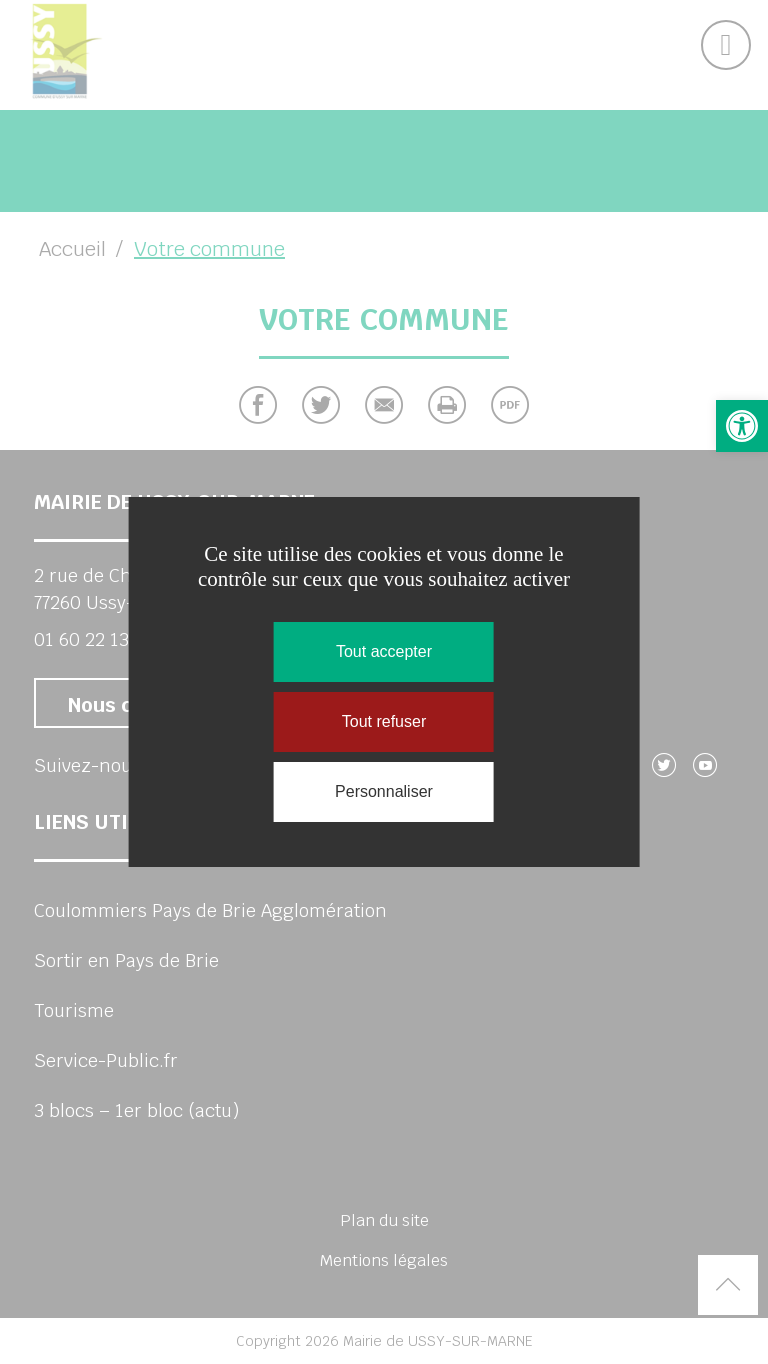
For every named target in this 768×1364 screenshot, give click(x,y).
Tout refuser (384, 721)
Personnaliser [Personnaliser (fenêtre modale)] (384, 791)
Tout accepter (384, 651)
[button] (742, 426)
